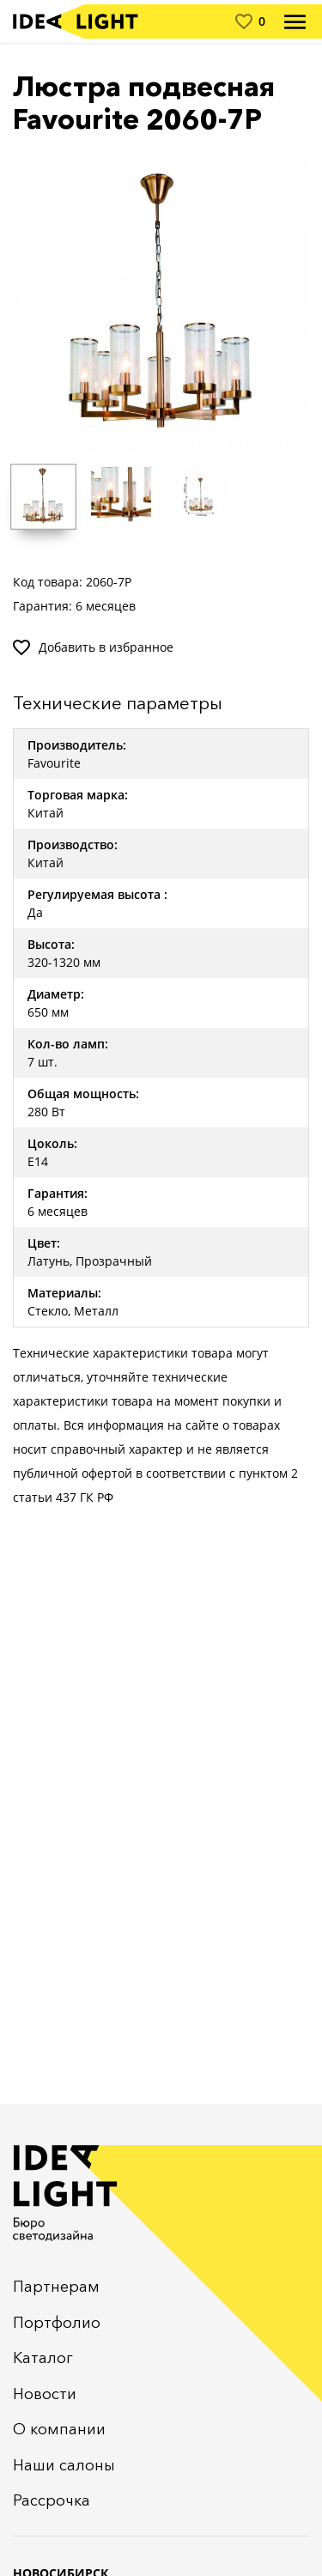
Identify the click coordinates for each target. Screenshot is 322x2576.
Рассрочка (51, 2500)
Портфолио (56, 2322)
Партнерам (56, 2286)
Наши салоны (64, 2465)
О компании (59, 2429)
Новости (44, 2394)
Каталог (43, 2357)
